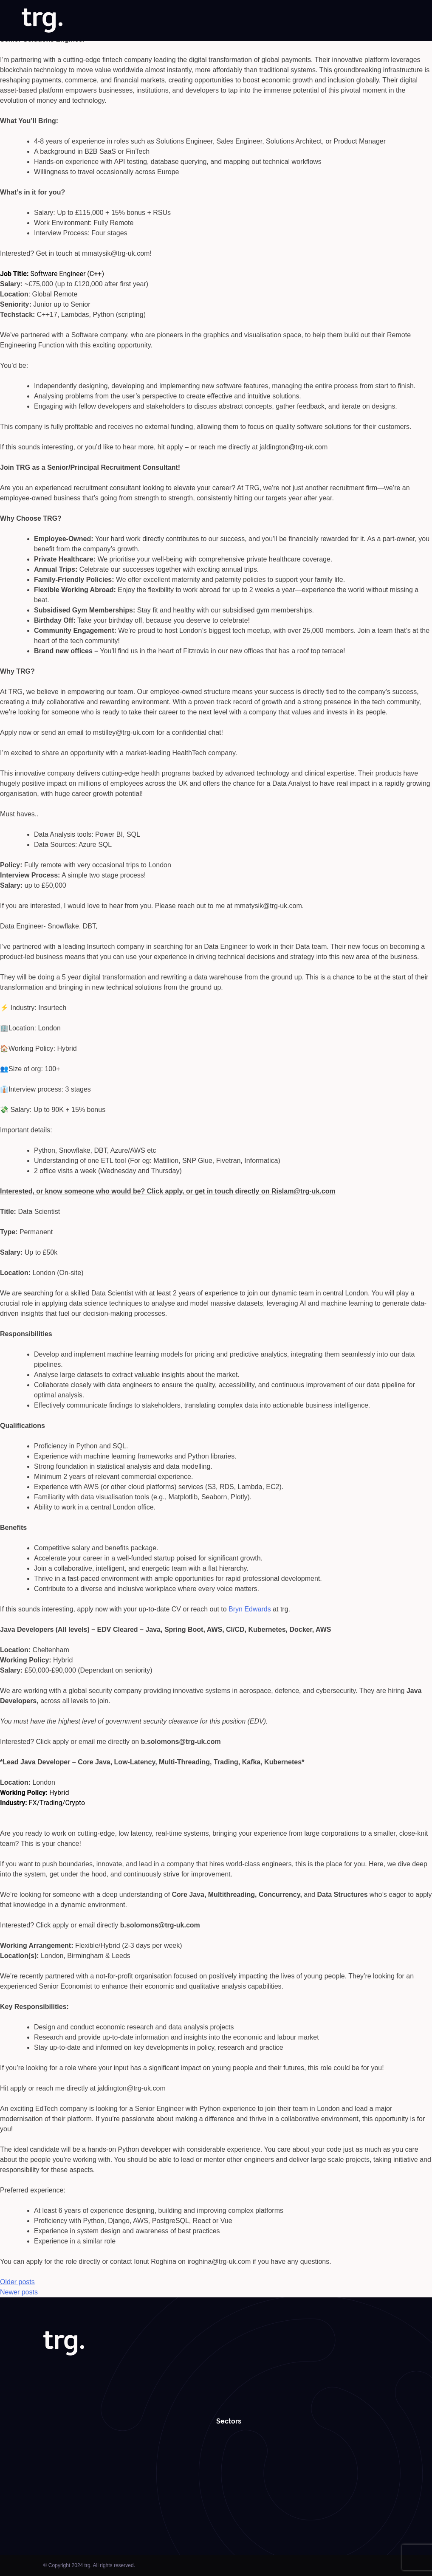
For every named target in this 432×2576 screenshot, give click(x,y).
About (135, 20)
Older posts (17, 2281)
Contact (399, 20)
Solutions (189, 20)
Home (109, 20)
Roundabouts (360, 20)
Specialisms (233, 20)
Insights (321, 20)
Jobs (160, 20)
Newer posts (19, 2292)
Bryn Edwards (250, 1609)
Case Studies (282, 20)
